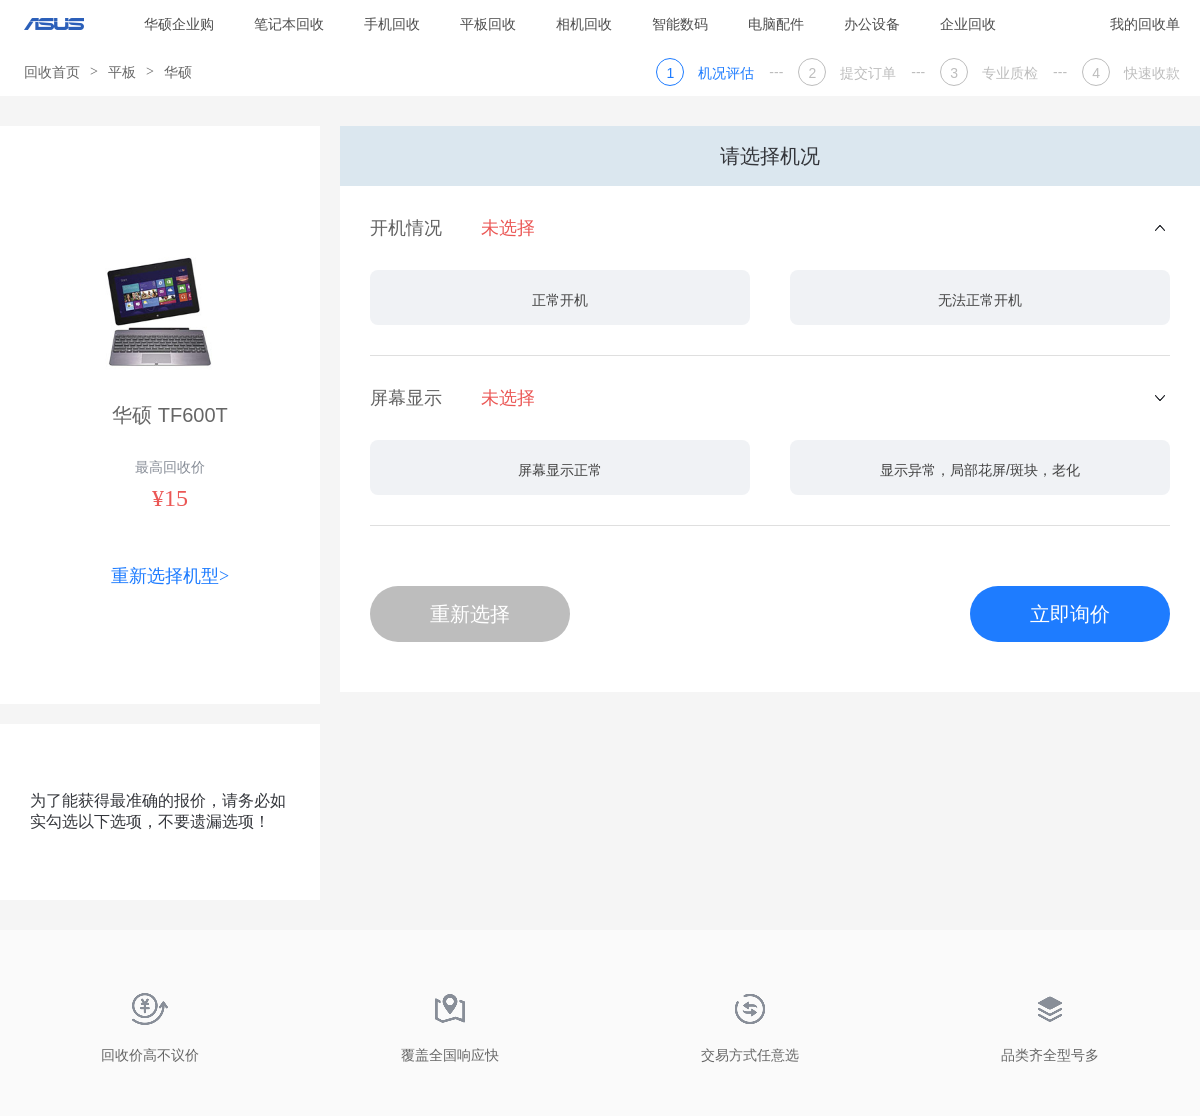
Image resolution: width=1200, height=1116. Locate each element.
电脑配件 (776, 24)
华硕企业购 (179, 24)
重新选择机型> (170, 576)
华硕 (178, 72)
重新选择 (470, 614)
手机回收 (392, 24)
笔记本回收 (289, 24)
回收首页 (52, 72)
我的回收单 (1145, 24)
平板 (122, 72)
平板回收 (488, 24)
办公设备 (872, 24)
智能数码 (680, 24)
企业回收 (968, 24)
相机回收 (584, 24)
